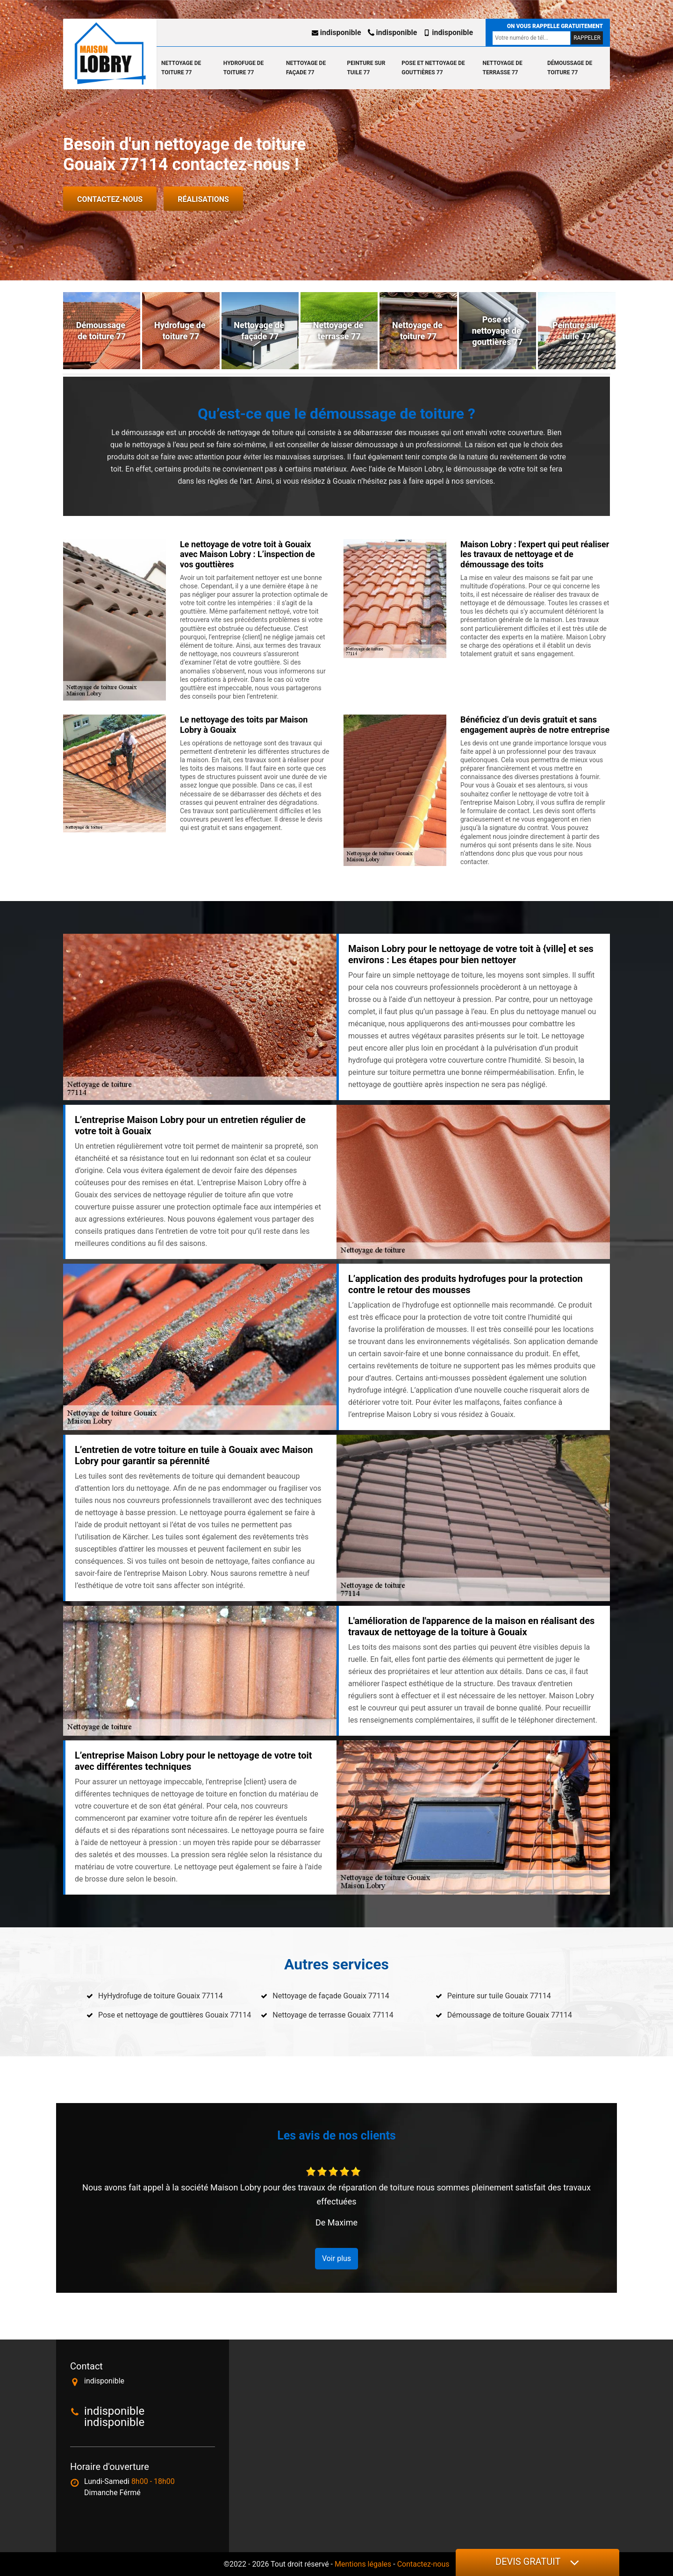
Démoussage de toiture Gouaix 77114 (509, 2015)
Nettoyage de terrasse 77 (503, 68)
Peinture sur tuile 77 (366, 68)
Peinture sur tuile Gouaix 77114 (499, 1995)
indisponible (336, 32)
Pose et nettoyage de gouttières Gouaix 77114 (174, 2015)
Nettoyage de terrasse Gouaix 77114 (333, 2015)
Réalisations (203, 199)
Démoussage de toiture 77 (569, 68)
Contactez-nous (110, 199)
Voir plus (336, 2258)
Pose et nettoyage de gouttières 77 (433, 68)
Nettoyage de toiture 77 (181, 68)
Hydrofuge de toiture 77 (243, 68)
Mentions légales (363, 2564)
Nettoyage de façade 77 (306, 68)
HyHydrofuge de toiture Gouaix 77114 (160, 1995)
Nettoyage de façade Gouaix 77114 (330, 1995)
